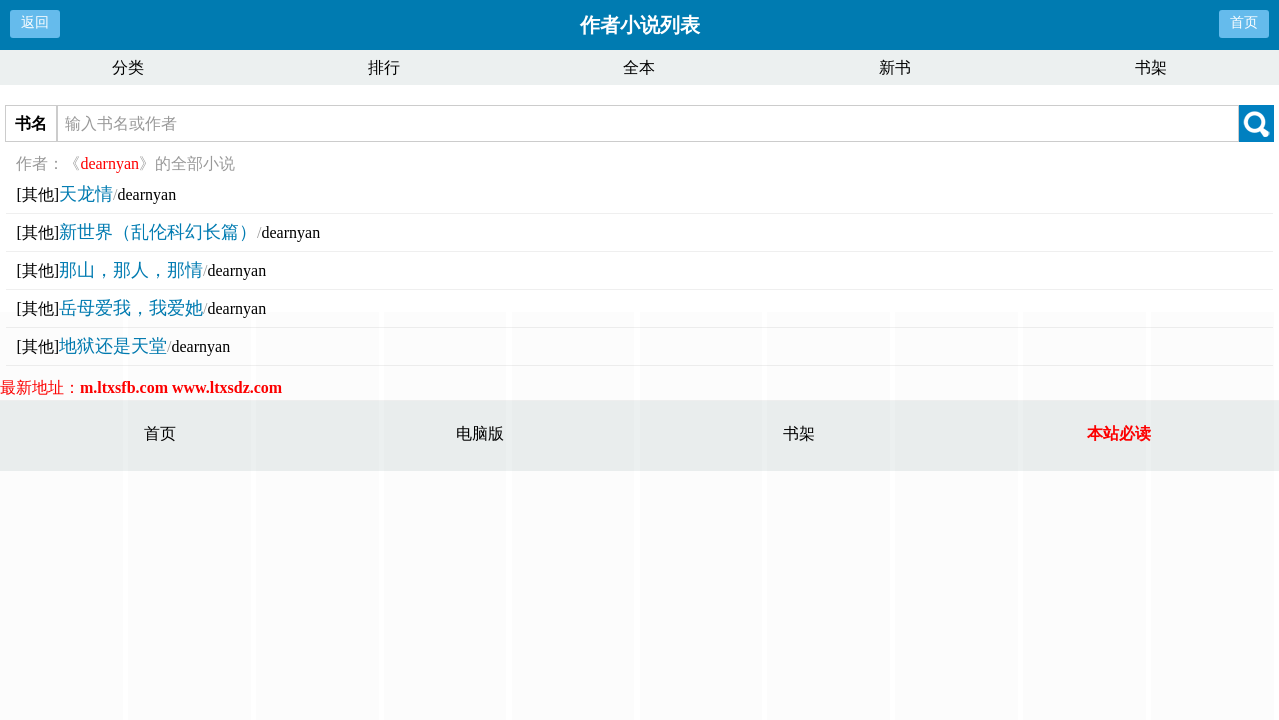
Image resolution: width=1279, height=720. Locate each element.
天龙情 (86, 194)
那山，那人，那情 (131, 270)
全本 (639, 67)
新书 (895, 67)
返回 (35, 22)
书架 (1151, 67)
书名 (31, 123)
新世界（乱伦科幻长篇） (158, 232)
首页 (1244, 22)
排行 (384, 67)
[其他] (37, 194)
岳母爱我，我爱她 (131, 308)
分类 (128, 67)
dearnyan (147, 194)
